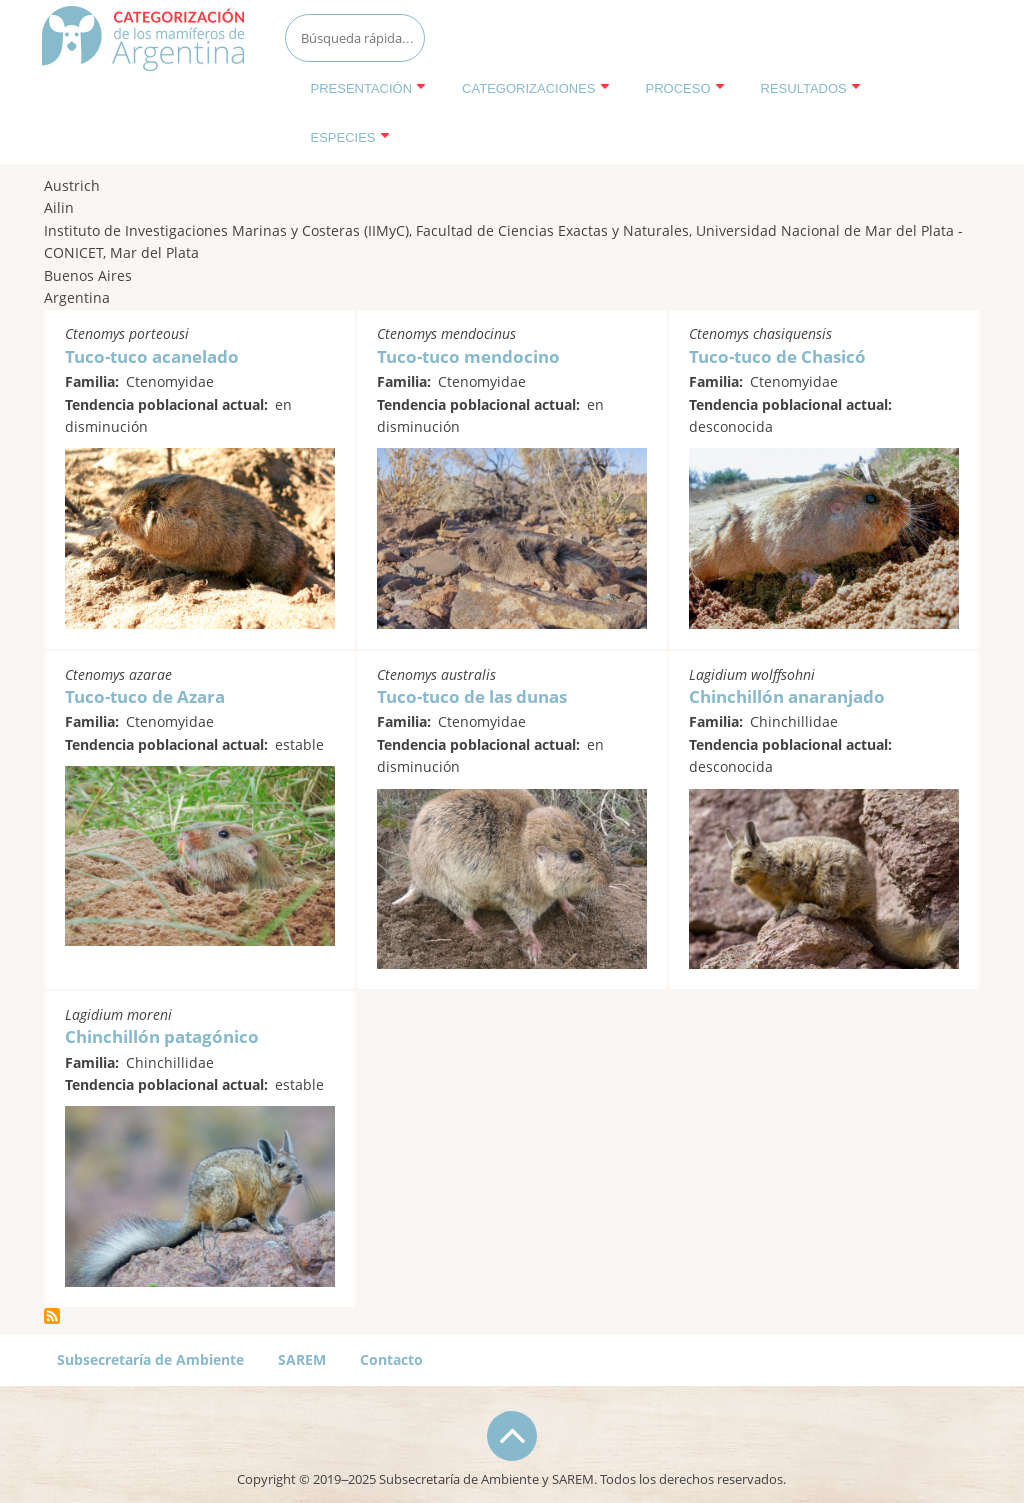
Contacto (391, 1359)
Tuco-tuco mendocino (468, 356)
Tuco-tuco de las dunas (472, 696)
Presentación (369, 88)
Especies (350, 137)
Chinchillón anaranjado (787, 696)
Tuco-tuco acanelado (152, 356)
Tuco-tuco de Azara (145, 696)
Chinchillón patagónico (162, 1036)
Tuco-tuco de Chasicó (777, 356)
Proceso (685, 88)
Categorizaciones (535, 88)
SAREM (302, 1359)
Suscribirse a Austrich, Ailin (52, 1316)
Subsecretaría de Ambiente (150, 1359)
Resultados (811, 88)
